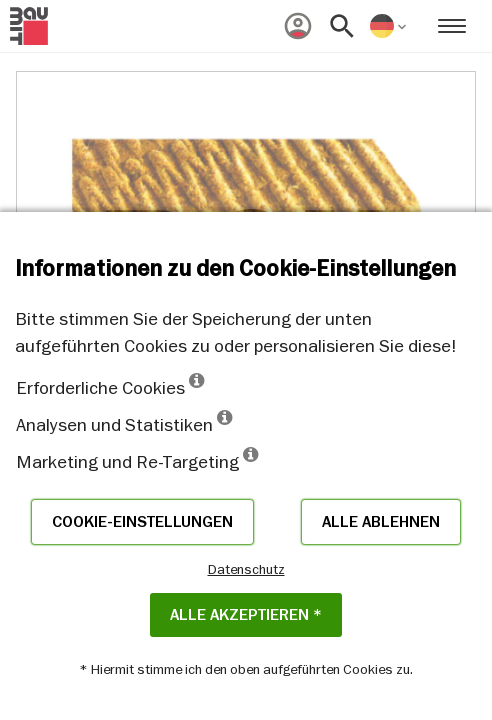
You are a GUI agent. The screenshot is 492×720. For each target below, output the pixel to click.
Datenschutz (246, 569)
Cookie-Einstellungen (142, 522)
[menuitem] (298, 26)
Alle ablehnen (381, 522)
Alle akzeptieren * (246, 615)
